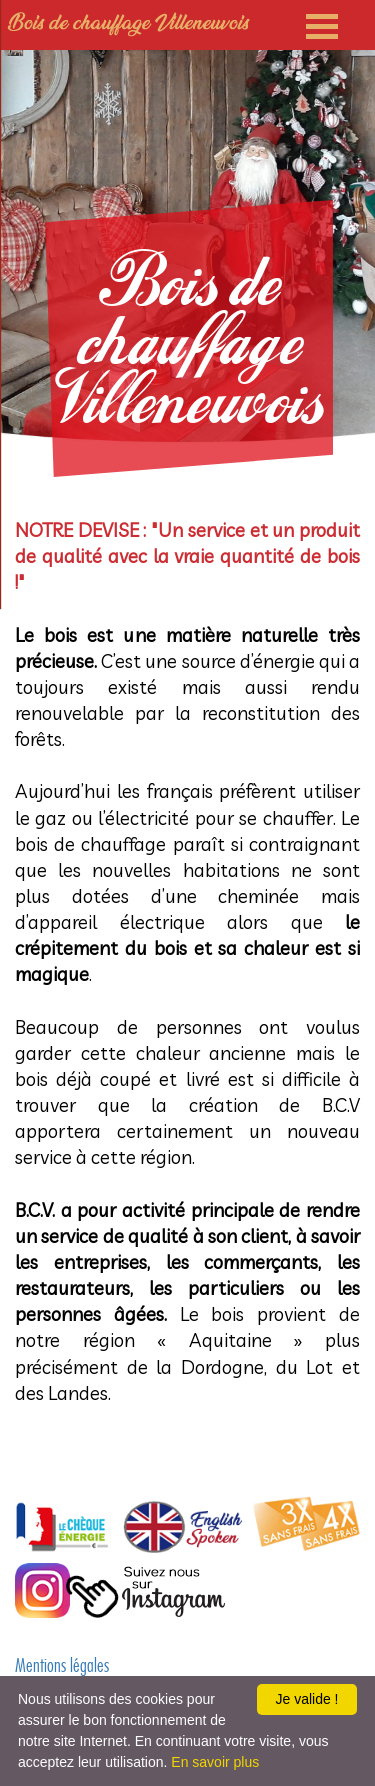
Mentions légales (62, 1667)
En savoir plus (215, 1762)
